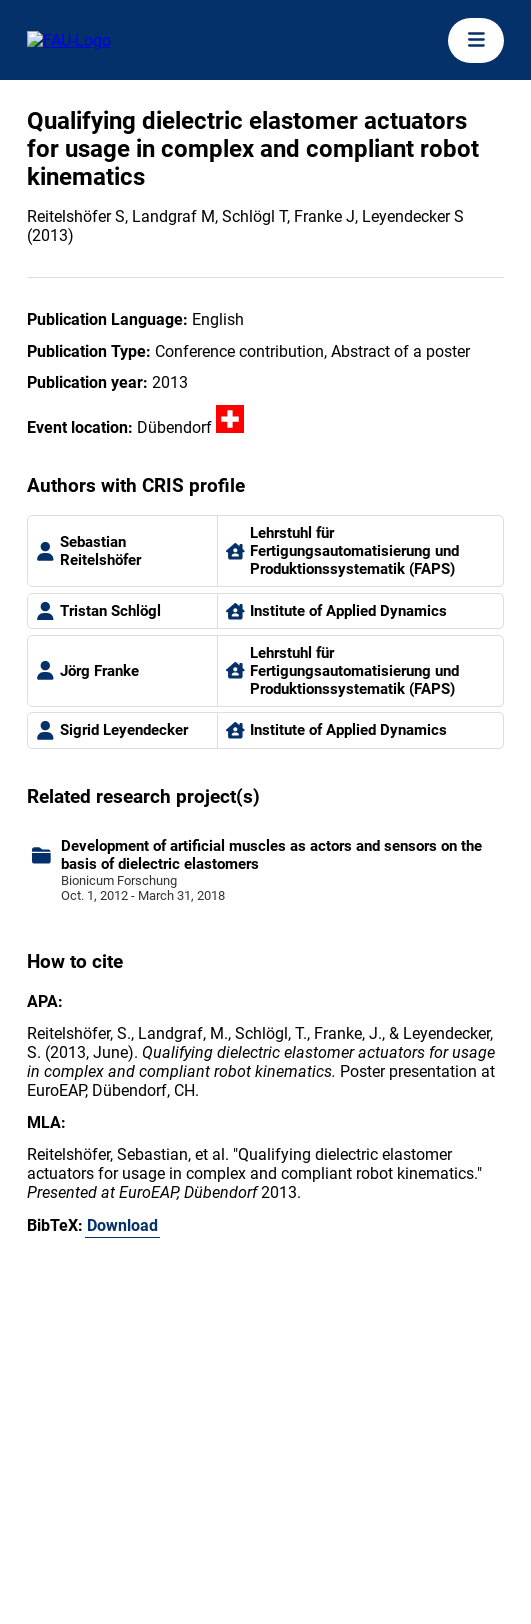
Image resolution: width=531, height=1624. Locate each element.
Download (122, 1225)
